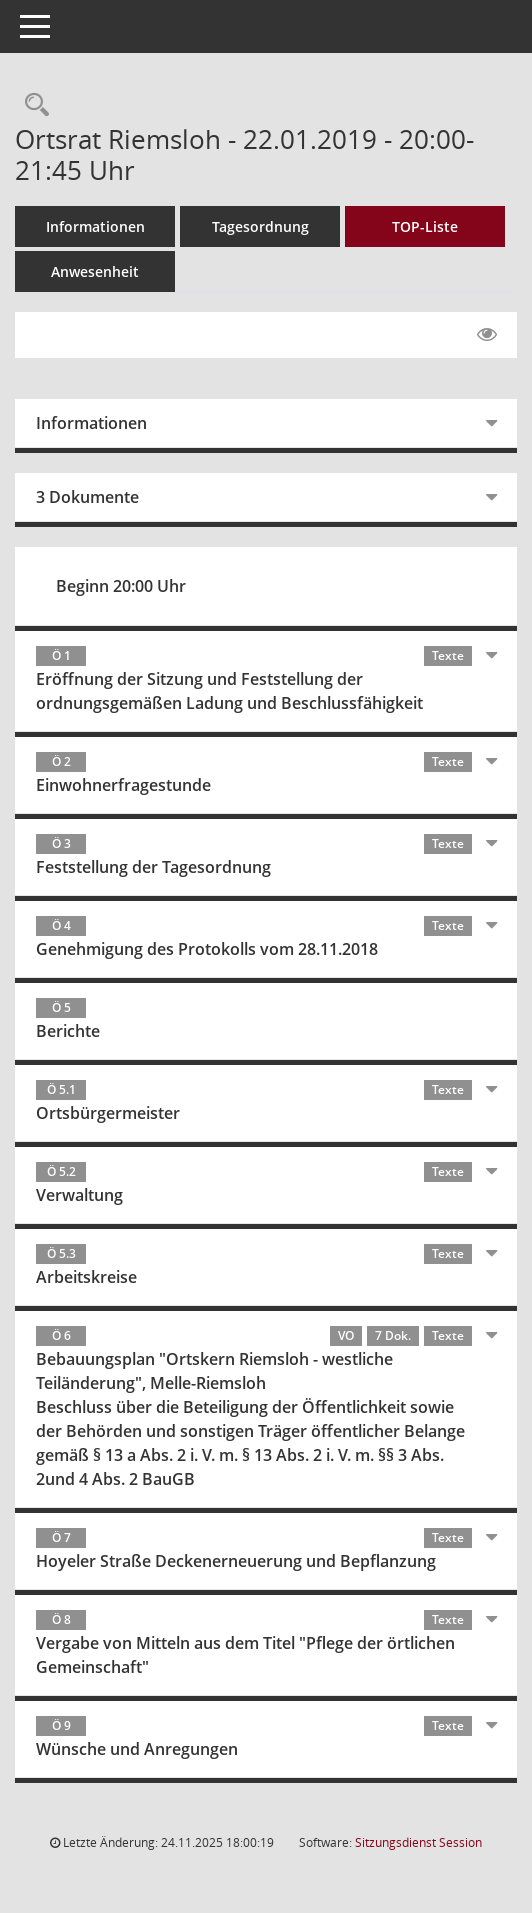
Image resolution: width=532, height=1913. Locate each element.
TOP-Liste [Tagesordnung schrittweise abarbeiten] (425, 226)
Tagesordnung (260, 226)
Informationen (95, 226)
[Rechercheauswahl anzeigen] (32, 105)
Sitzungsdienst (418, 1842)
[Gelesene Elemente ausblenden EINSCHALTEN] (487, 335)
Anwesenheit (95, 271)
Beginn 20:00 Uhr (121, 586)
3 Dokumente (87, 497)
